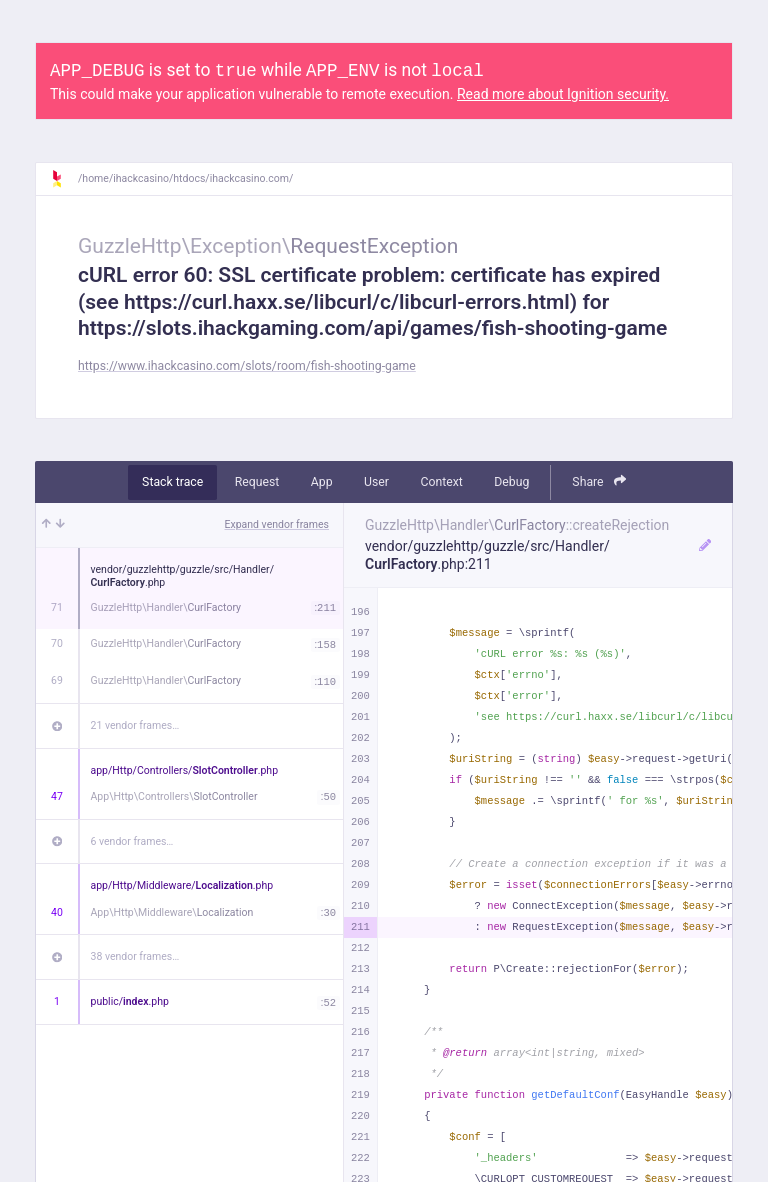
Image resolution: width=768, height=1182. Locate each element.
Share (599, 481)
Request (257, 482)
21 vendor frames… (135, 725)
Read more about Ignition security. (563, 94)
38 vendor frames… (135, 956)
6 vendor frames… (132, 841)
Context (441, 482)
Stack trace (172, 482)
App (322, 482)
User (376, 482)
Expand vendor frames (277, 524)
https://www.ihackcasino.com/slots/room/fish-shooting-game (247, 366)
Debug (511, 482)
